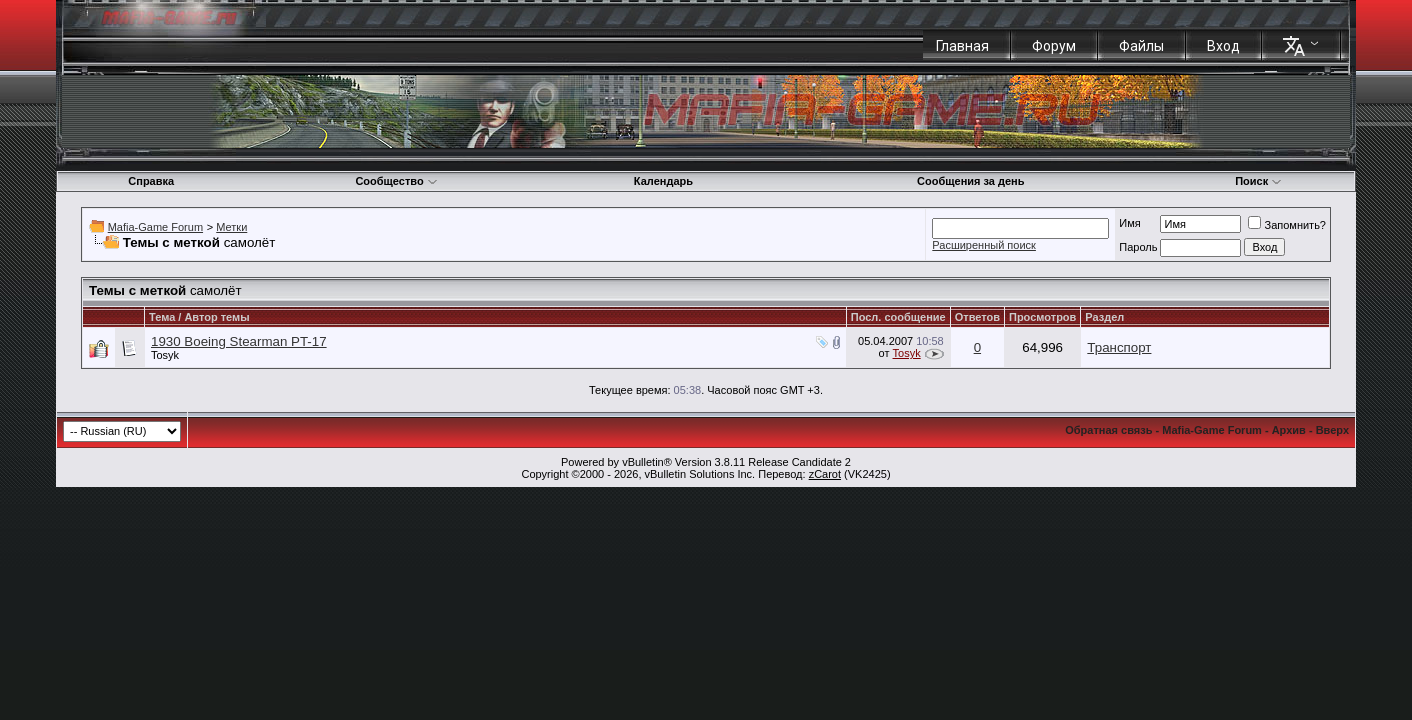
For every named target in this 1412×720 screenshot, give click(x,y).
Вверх (1332, 430)
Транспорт (1119, 347)
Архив (1289, 430)
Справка (151, 181)
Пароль (1138, 247)
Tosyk (165, 355)
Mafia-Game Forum (155, 227)
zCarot (825, 474)
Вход (1223, 46)
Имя (1129, 223)
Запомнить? (1287, 225)
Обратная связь (1108, 430)
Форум (1054, 46)
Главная (962, 46)
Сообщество (396, 181)
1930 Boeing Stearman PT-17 (239, 341)
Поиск (1258, 181)
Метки (231, 227)
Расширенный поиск (984, 245)
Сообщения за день (970, 181)
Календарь (663, 181)
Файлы (1141, 46)
